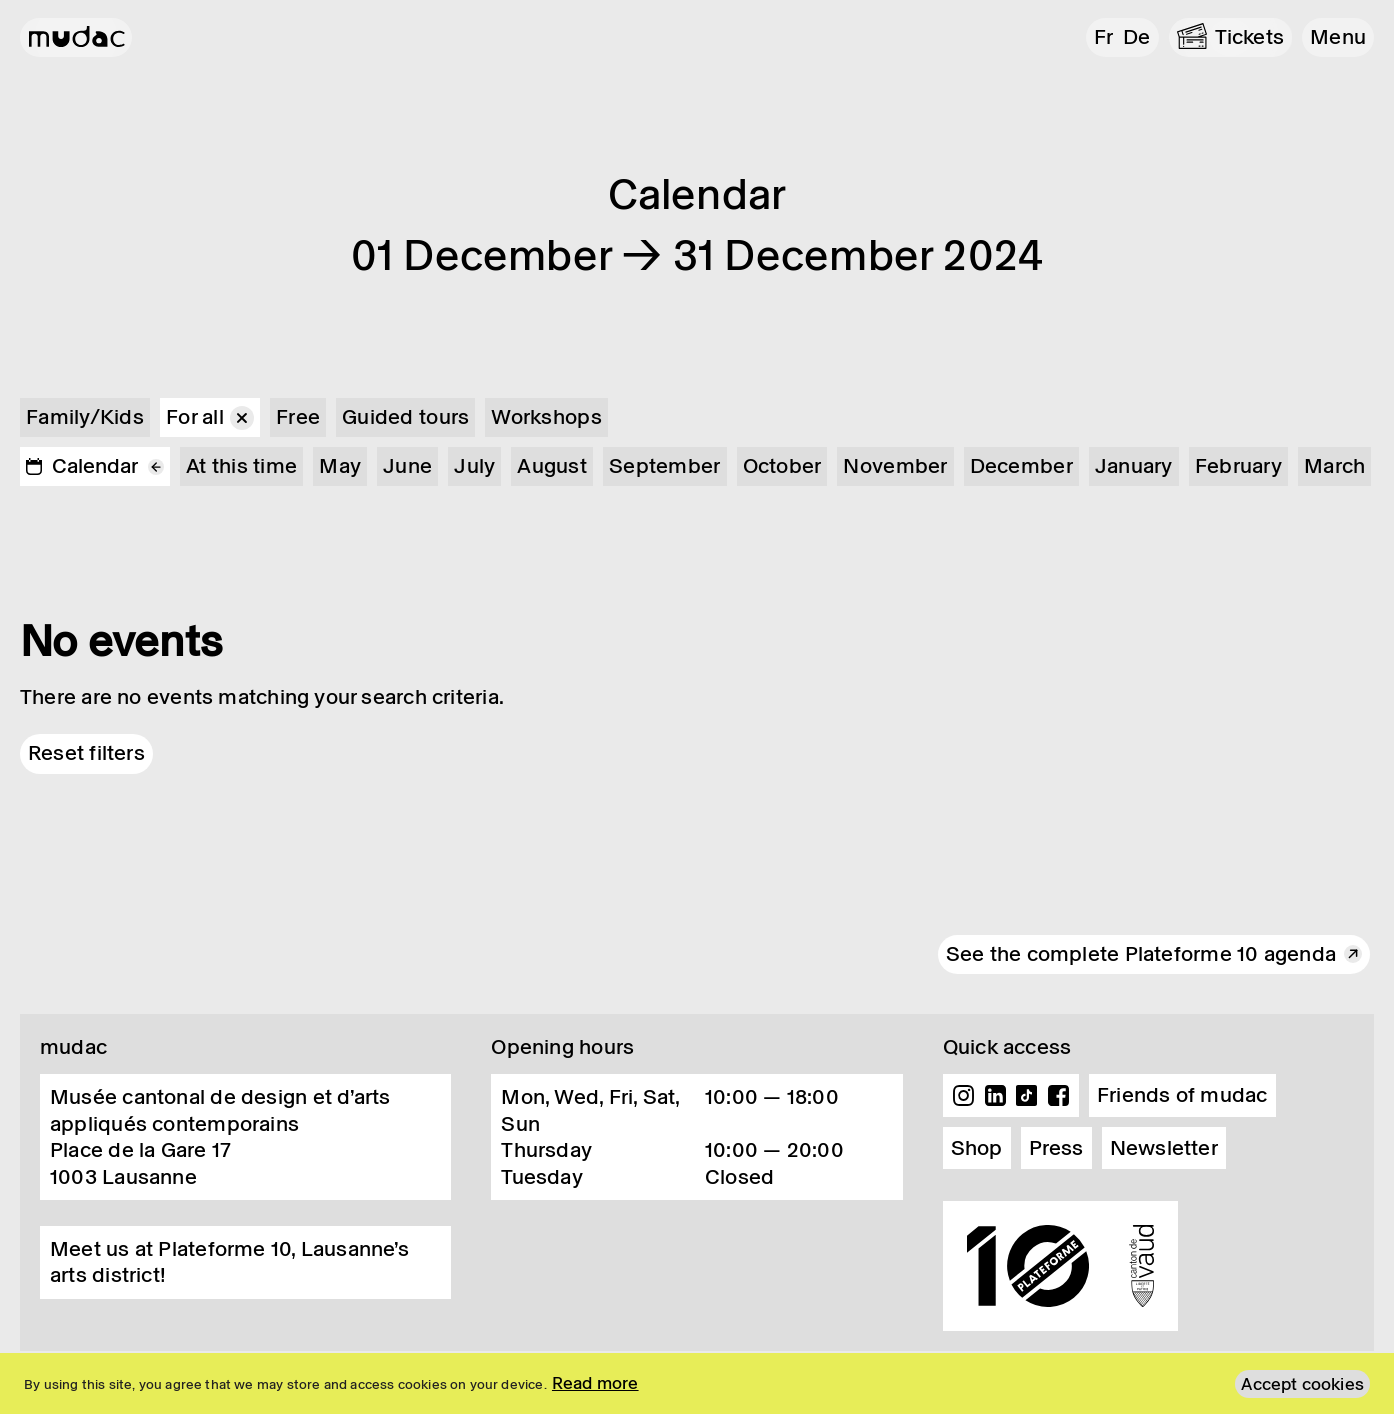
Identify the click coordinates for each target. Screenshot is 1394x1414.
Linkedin (995, 1096)
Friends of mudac (1182, 1095)
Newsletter (1164, 1148)
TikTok (1027, 1096)
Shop (977, 1148)
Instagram (964, 1096)
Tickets (1250, 37)
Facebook (1058, 1096)
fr (1103, 37)
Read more (595, 1383)
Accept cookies (1302, 1384)
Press (1056, 1148)
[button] (1338, 37)
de (1136, 37)
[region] (697, 1383)
